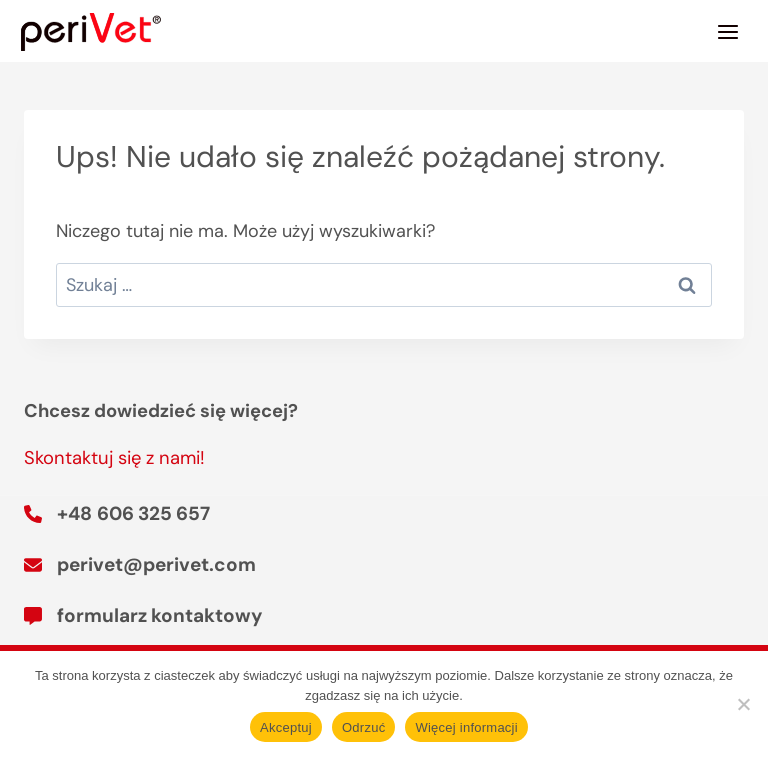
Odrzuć (363, 727)
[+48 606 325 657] (117, 514)
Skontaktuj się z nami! (114, 458)
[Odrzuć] (743, 704)
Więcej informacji (466, 727)
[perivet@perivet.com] (140, 565)
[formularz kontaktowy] (143, 616)
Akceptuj (286, 727)
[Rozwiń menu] (728, 31)
